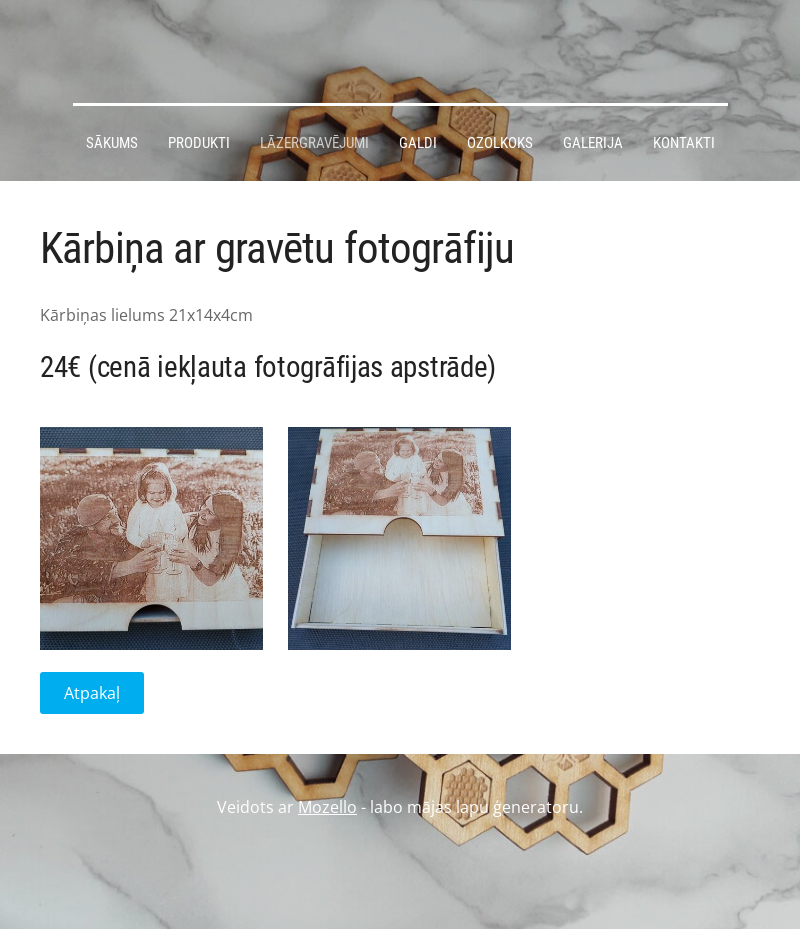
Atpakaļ (92, 693)
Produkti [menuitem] (199, 143)
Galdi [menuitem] (418, 143)
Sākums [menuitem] (112, 143)
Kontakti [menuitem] (684, 143)
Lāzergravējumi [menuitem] (314, 143)
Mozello (327, 807)
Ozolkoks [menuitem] (500, 143)
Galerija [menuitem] (593, 143)
